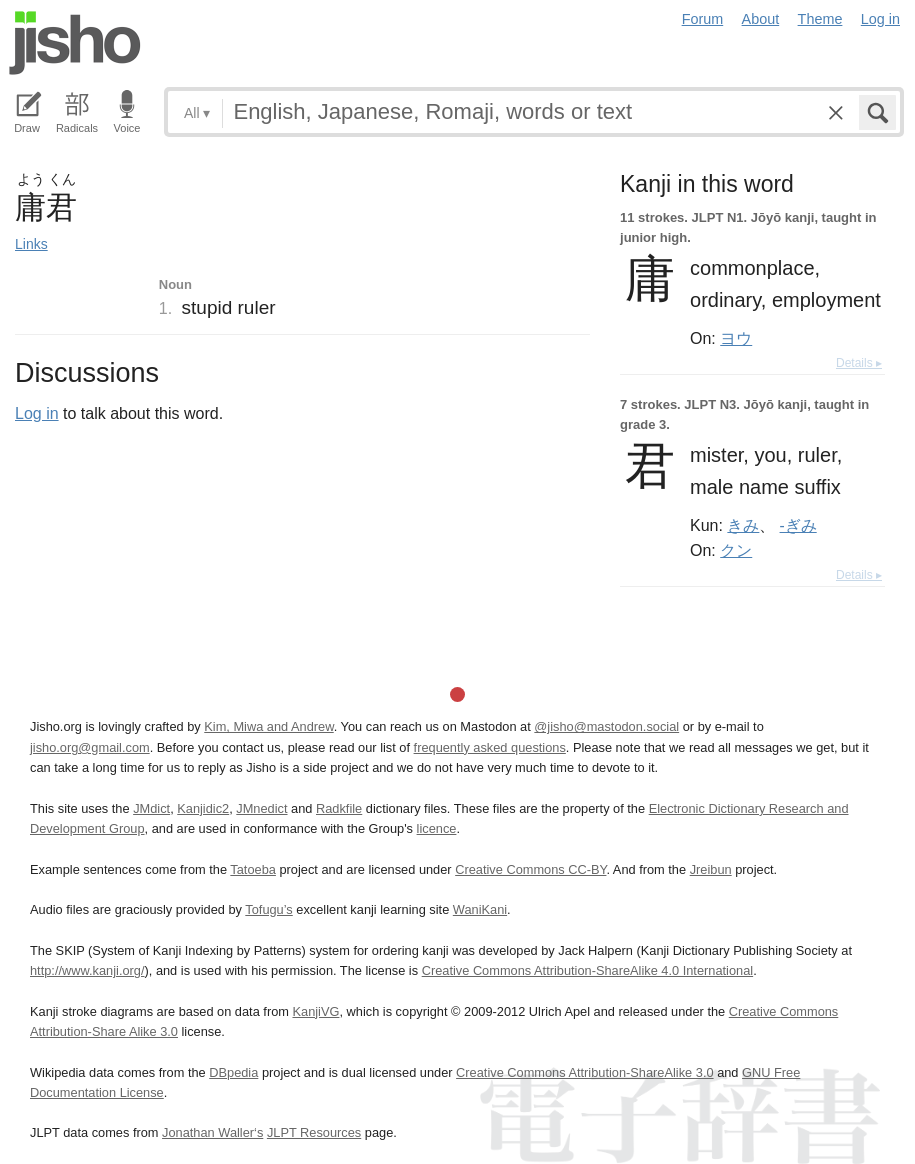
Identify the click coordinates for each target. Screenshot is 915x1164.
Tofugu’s (268, 909)
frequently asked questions (490, 747)
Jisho (75, 43)
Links (31, 244)
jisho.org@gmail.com (90, 747)
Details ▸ (859, 363)
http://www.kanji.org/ (87, 970)
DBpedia (233, 1072)
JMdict (151, 808)
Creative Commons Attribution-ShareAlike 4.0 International (587, 970)
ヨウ (736, 338)
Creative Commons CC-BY (530, 869)
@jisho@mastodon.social (606, 726)
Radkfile (339, 808)
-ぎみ (798, 525)
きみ (743, 525)
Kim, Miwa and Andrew (268, 726)
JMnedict (261, 808)
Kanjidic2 (203, 808)
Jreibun (711, 869)
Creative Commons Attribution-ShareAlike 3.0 (584, 1072)
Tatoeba (253, 869)
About (761, 19)
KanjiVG (315, 1011)
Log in (880, 19)
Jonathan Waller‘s (212, 1132)
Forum (703, 19)
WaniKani (480, 909)
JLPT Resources (314, 1132)
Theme (820, 19)
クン (736, 550)
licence (437, 828)
